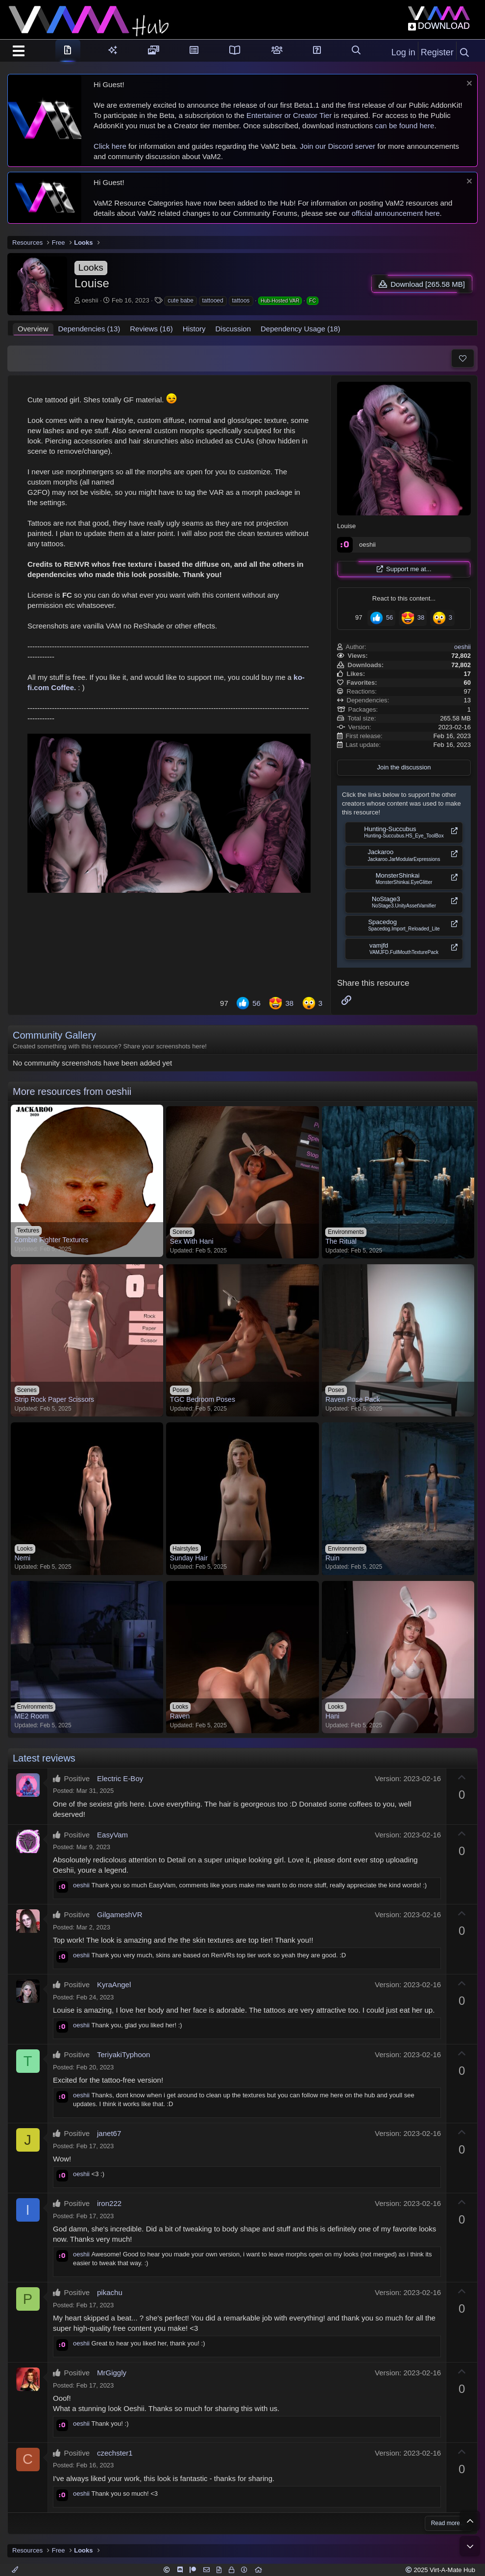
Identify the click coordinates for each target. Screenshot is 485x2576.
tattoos (232, 296)
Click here (110, 146)
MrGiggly (111, 2364)
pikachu (109, 2283)
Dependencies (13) (89, 320)
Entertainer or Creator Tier (289, 115)
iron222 (109, 2194)
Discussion (233, 320)
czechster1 (115, 2444)
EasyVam (112, 1826)
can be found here (405, 125)
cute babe (172, 296)
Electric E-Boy (120, 1769)
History (194, 320)
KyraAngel (114, 1976)
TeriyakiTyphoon (123, 2046)
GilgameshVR (120, 1906)
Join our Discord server (337, 146)
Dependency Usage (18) (300, 320)
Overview (33, 320)
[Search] (464, 53)
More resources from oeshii (72, 1082)
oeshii (81, 296)
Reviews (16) (151, 320)
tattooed (204, 296)
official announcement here (396, 213)
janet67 (109, 2124)
